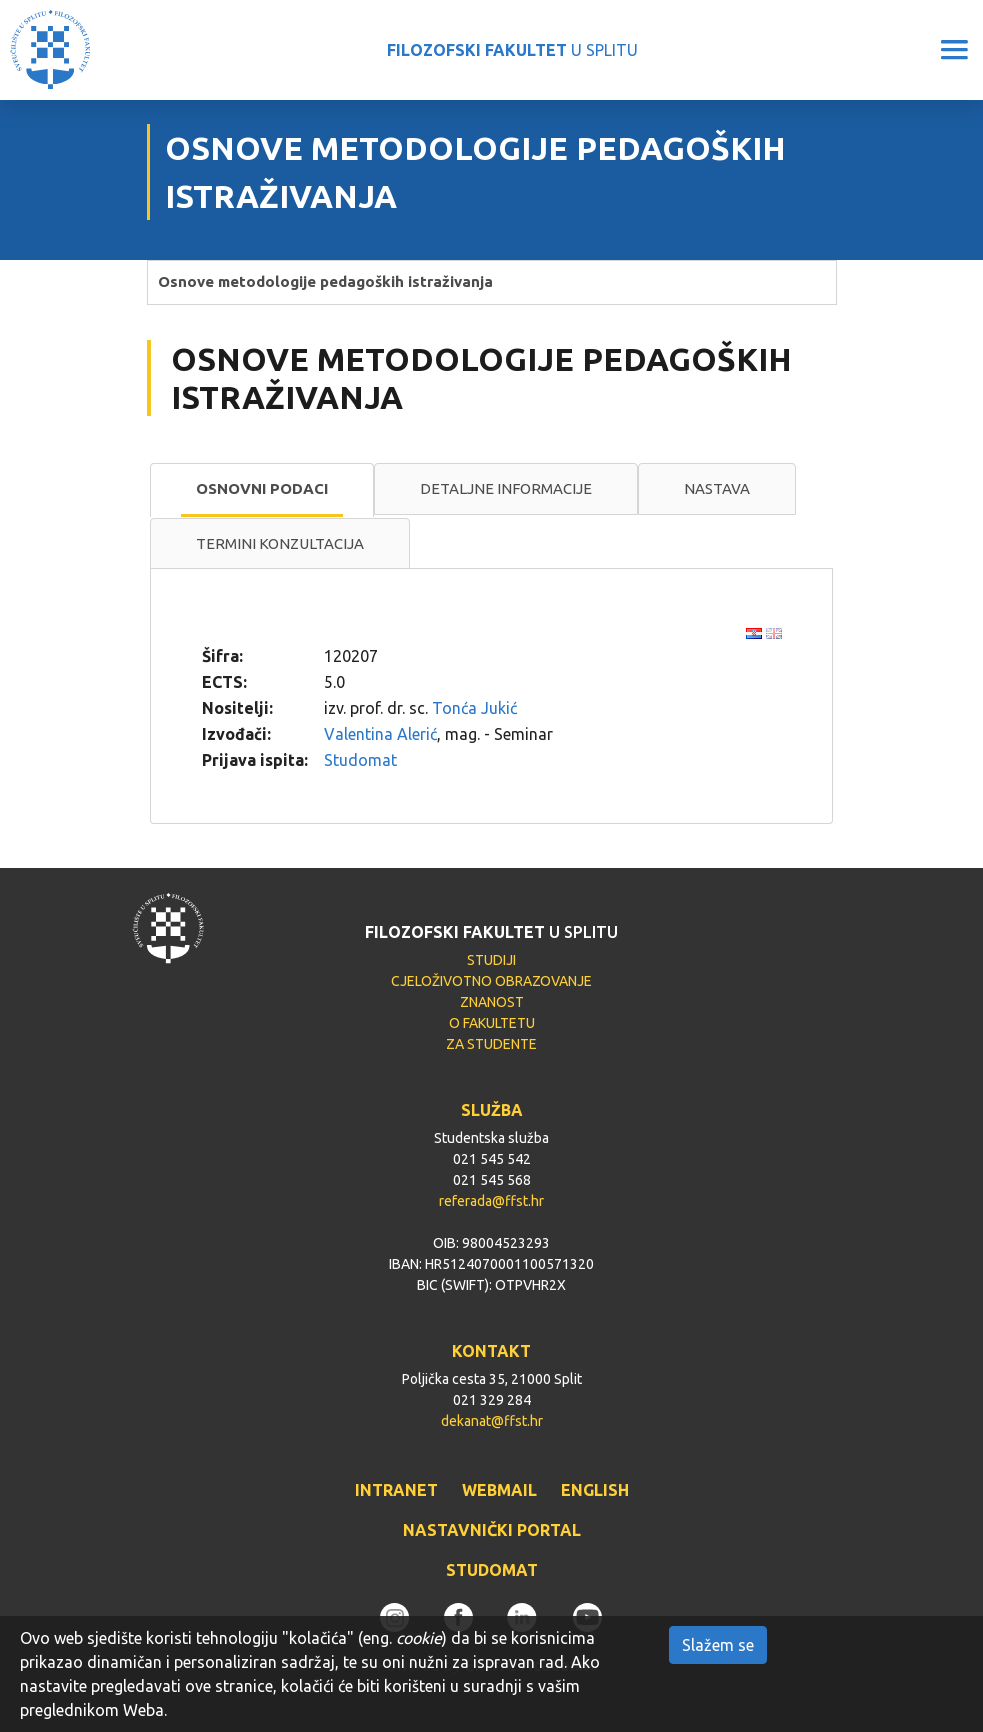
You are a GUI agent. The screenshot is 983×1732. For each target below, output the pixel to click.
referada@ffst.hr (491, 1201)
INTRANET (396, 1490)
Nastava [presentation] (717, 488)
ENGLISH (595, 1490)
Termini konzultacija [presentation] (280, 543)
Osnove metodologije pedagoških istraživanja (325, 281)
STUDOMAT (492, 1570)
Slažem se (718, 1645)
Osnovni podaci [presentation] (262, 488)
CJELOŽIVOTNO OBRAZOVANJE (491, 981)
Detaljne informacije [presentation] (506, 488)
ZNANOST (492, 1002)
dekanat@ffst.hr (492, 1421)
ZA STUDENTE (491, 1044)
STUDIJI (491, 960)
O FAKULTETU (492, 1023)
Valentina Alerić (380, 734)
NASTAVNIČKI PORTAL (492, 1530)
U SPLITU (512, 50)
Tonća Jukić (474, 708)
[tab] (262, 490)
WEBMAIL (499, 1490)
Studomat (360, 760)
